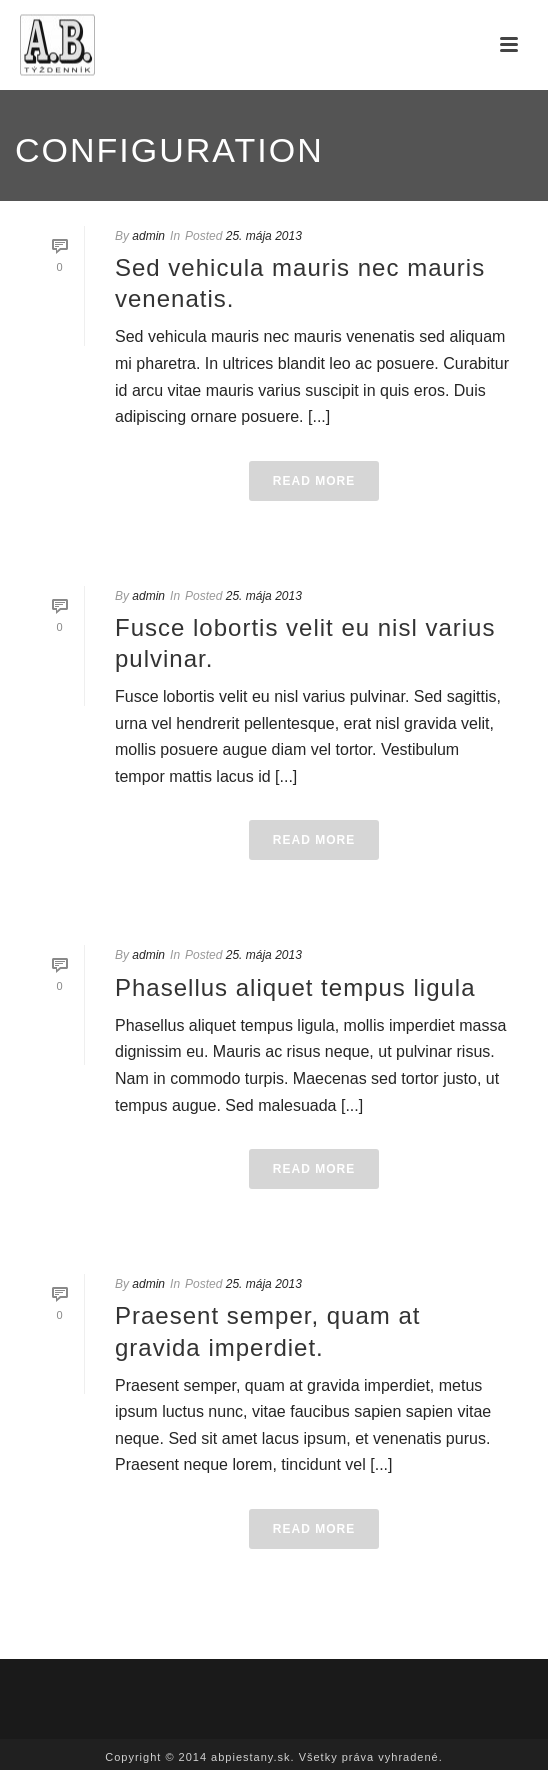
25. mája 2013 (264, 236)
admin (148, 236)
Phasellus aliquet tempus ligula (295, 987)
